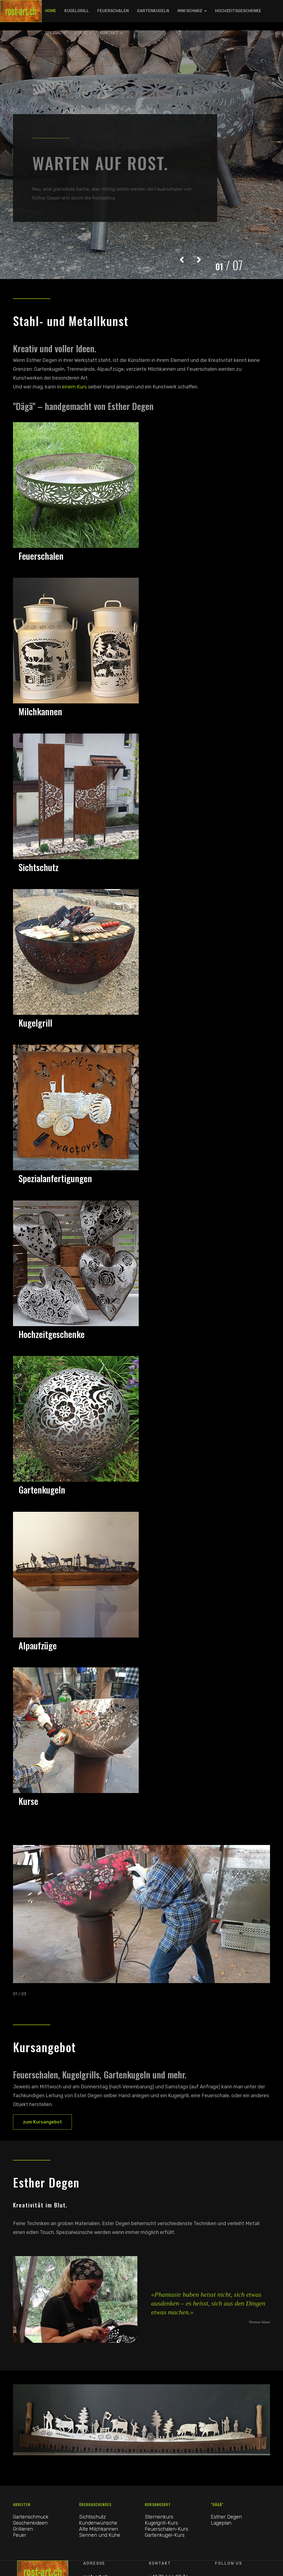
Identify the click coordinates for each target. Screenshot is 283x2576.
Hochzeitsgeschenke (238, 11)
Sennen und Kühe (99, 2535)
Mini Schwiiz (189, 11)
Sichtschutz (92, 2517)
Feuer (19, 2535)
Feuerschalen (113, 11)
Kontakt (109, 33)
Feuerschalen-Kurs (166, 2529)
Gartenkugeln (153, 11)
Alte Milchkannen (98, 2529)
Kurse (80, 33)
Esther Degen (226, 2517)
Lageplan (221, 2523)
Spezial (53, 33)
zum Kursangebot (42, 2122)
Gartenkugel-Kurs (165, 2535)
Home (50, 11)
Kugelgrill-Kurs (161, 2523)
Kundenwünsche (98, 2523)
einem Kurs (74, 387)
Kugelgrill (76, 11)
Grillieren (23, 2529)
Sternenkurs (159, 2517)
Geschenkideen (30, 2523)
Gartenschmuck (30, 2517)
